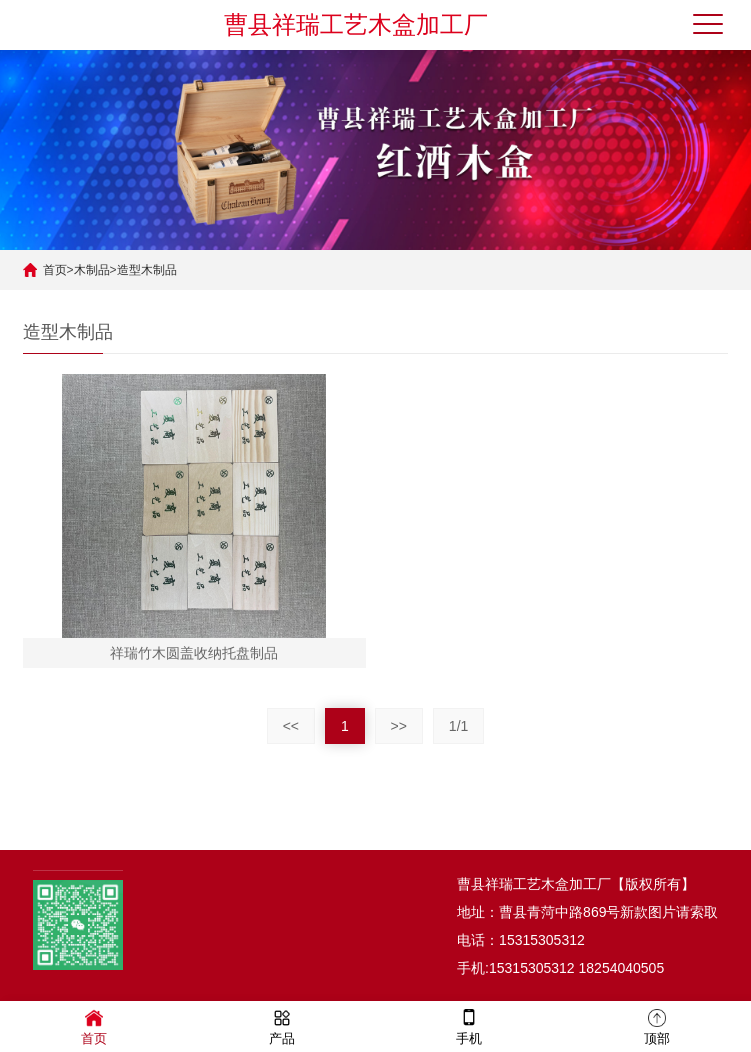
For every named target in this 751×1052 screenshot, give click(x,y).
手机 (469, 1025)
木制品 (92, 270)
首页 (55, 270)
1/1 (458, 726)
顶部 (657, 1025)
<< (291, 726)
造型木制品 (147, 270)
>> (399, 726)
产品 (282, 1025)
